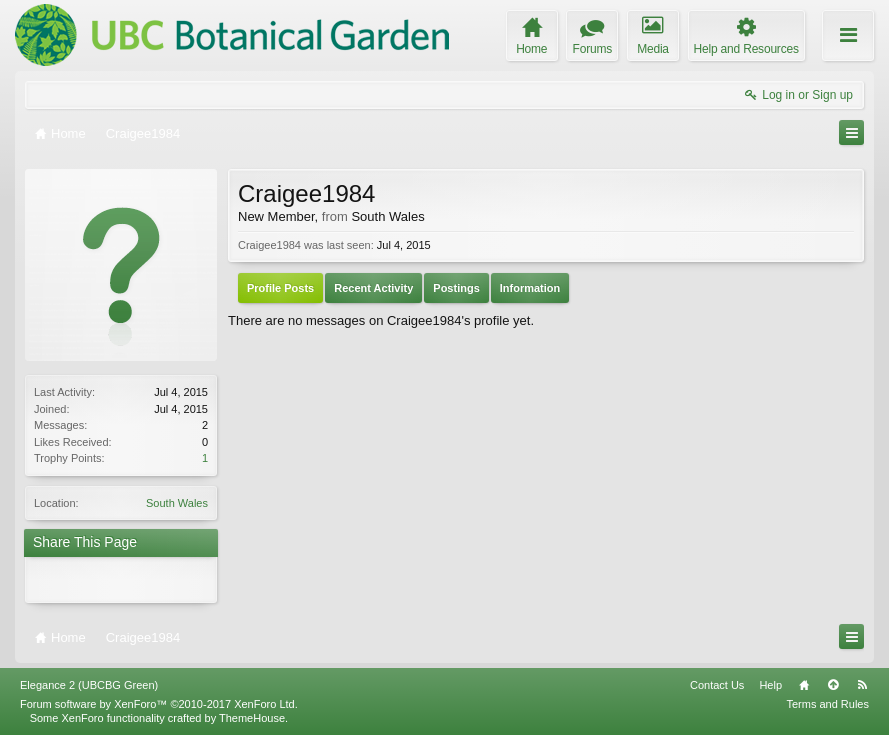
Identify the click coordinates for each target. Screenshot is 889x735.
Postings (456, 288)
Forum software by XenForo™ (159, 704)
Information (530, 288)
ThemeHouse (252, 718)
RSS (862, 685)
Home (804, 685)
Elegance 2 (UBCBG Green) (89, 685)
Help (770, 685)
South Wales (177, 503)
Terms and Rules (827, 704)
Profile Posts (280, 288)
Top (833, 685)
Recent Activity (373, 288)
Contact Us (717, 685)
